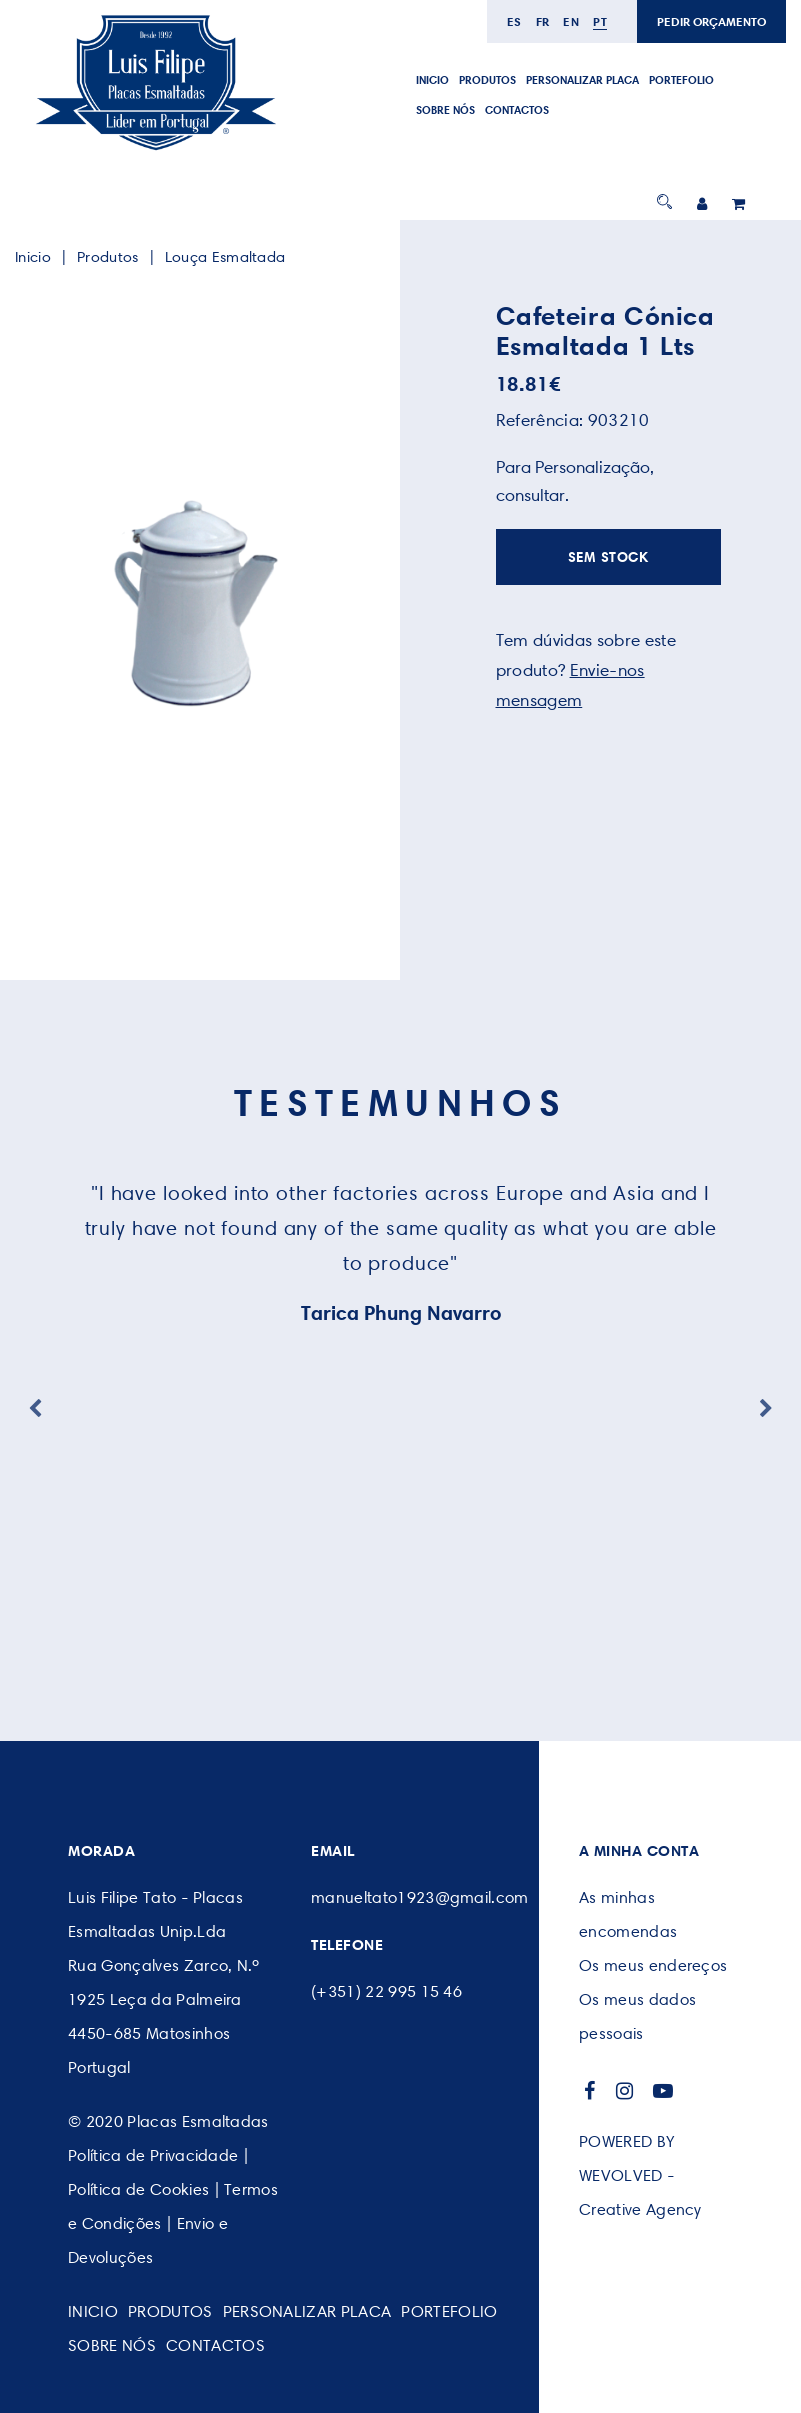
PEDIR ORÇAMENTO (711, 21)
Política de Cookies (138, 2189)
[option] (193, 604)
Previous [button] (35, 1409)
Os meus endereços (653, 1965)
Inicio (432, 80)
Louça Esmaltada (225, 257)
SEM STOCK (608, 557)
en (571, 21)
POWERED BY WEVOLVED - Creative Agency (640, 2175)
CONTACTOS (517, 110)
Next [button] (766, 1409)
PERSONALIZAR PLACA (582, 80)
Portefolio (681, 80)
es (514, 21)
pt (600, 21)
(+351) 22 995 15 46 (386, 1991)
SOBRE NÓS (445, 110)
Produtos (487, 80)
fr (543, 21)
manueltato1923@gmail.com (420, 1897)
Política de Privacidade (153, 2155)
